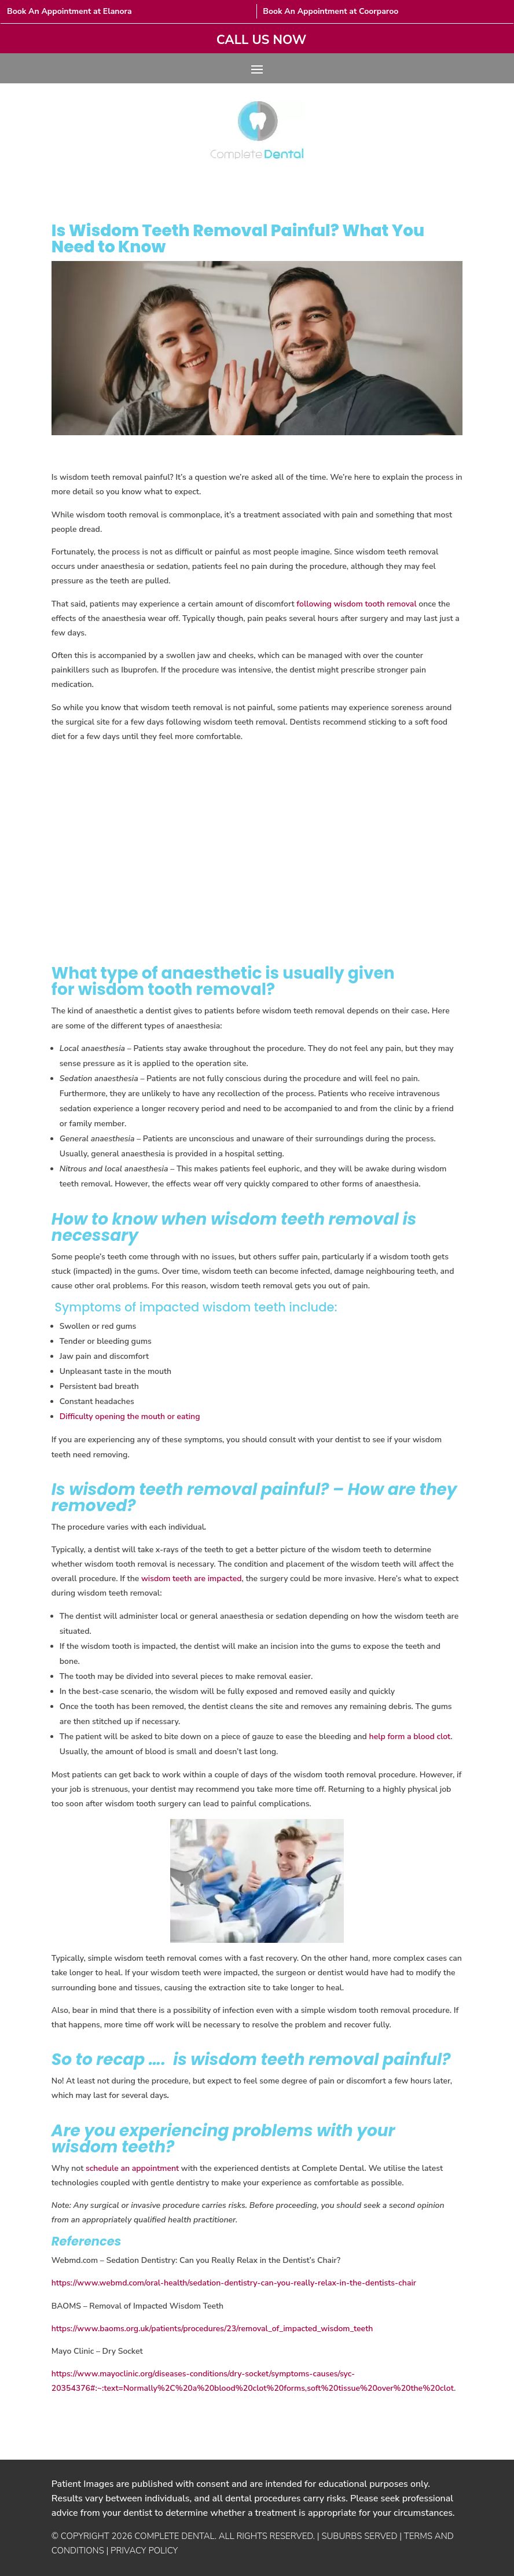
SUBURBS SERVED (359, 2536)
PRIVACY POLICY (144, 2550)
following (314, 603)
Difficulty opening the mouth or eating (130, 1416)
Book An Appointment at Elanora (69, 11)
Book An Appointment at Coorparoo (330, 11)
